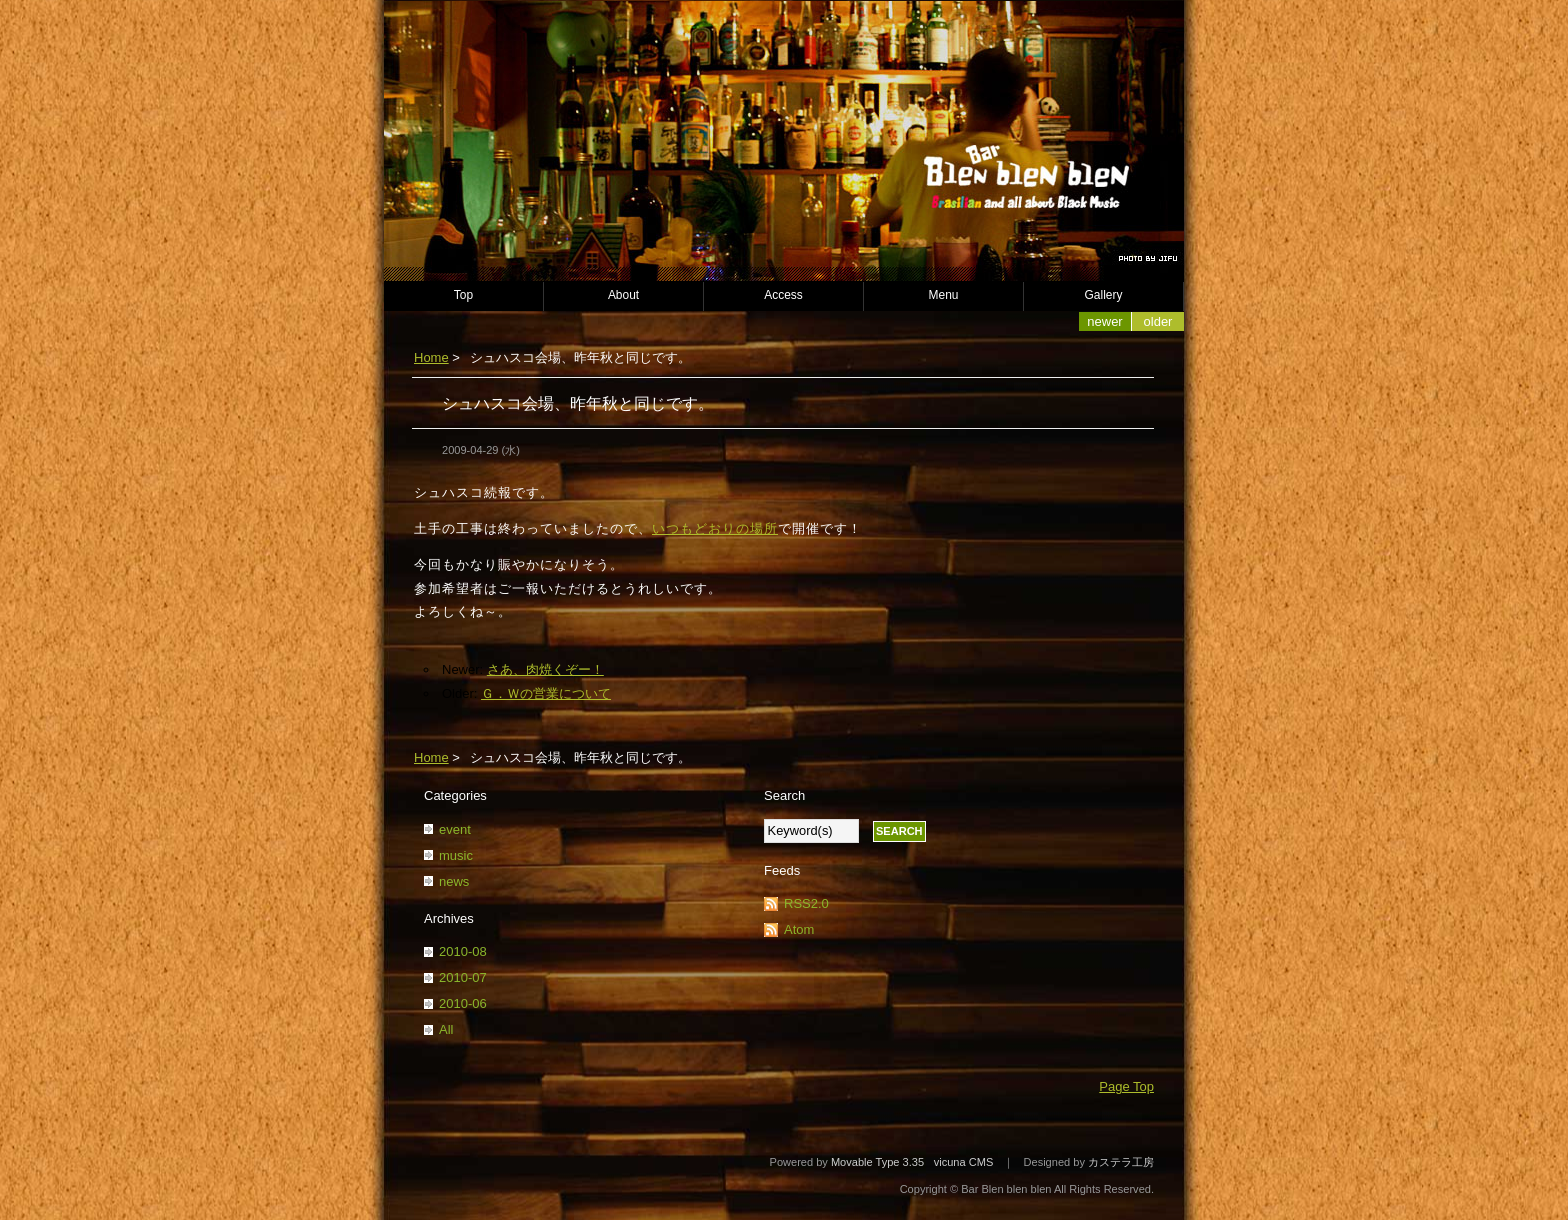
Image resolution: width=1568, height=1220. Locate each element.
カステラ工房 (1121, 1162)
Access (783, 295)
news (454, 881)
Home (431, 357)
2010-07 (463, 977)
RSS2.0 (806, 903)
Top (463, 295)
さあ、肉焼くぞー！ (545, 669)
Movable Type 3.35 (877, 1162)
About (623, 295)
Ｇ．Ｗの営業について (546, 693)
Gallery (1104, 295)
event (455, 829)
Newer (1104, 321)
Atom (799, 929)
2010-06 (463, 1003)
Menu (944, 295)
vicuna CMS (964, 1162)
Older (1158, 321)
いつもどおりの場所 (715, 528)
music (456, 855)
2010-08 (463, 951)
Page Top (1126, 1086)
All (446, 1029)
